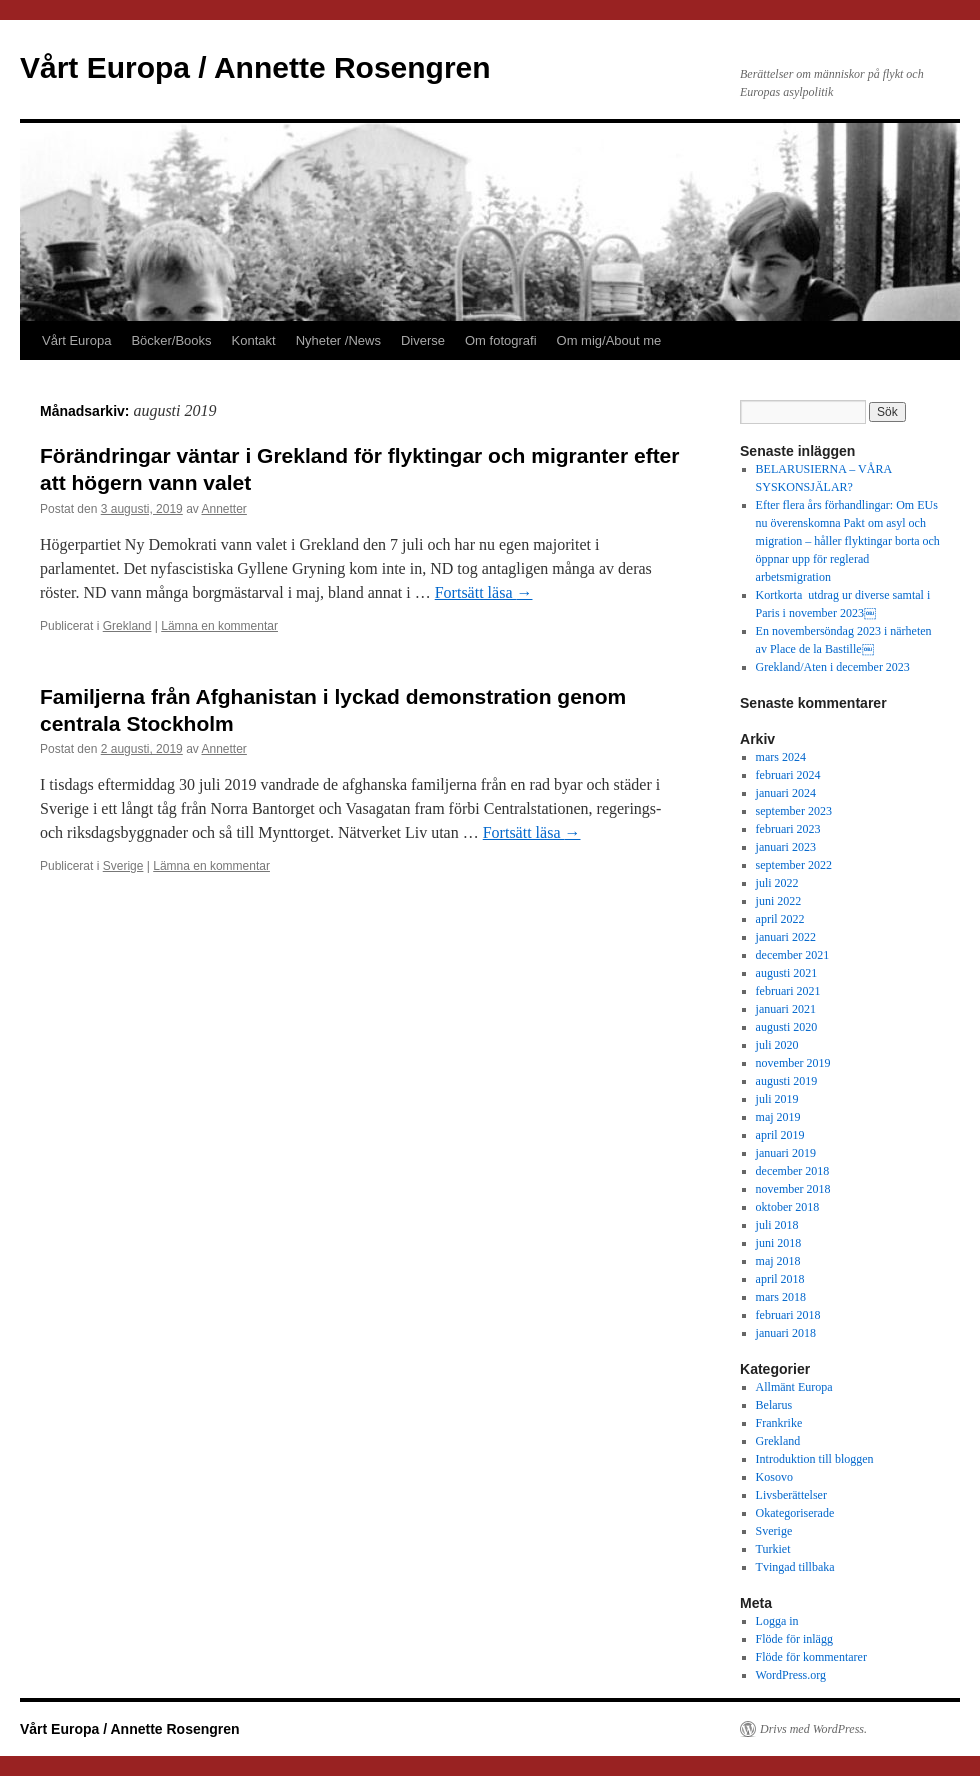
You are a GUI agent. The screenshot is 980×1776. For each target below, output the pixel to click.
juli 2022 (777, 883)
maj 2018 (778, 1261)
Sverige (123, 866)
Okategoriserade (795, 1513)
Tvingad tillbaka (795, 1567)
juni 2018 (779, 1243)
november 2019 (793, 1063)
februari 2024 (788, 775)
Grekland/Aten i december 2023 (833, 667)
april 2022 (780, 919)
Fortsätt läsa (484, 592)
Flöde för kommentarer (811, 1657)
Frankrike (779, 1423)
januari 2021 (786, 1009)
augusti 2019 (787, 1081)
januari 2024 (786, 793)
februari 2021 (788, 991)
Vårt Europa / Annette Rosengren (255, 67)
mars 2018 (781, 1297)
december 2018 (793, 1171)
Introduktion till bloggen (815, 1459)
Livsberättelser (791, 1495)
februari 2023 (788, 829)
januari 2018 (786, 1333)
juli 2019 (777, 1099)
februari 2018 (788, 1315)
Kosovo (774, 1477)
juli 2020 (777, 1045)
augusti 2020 (787, 1027)
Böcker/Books (171, 340)
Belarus (774, 1405)
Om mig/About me (609, 340)
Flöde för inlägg (794, 1639)
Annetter (224, 509)
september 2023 (794, 811)
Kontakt (254, 340)
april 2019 (780, 1135)
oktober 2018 (788, 1207)
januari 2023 (786, 847)
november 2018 (793, 1189)
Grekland (127, 626)
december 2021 (793, 955)
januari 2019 (786, 1153)
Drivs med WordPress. (813, 1729)
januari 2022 (786, 937)
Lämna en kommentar (219, 626)
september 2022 (794, 865)
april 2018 (780, 1279)
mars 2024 (781, 757)
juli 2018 (777, 1225)
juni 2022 (779, 901)
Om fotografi (501, 340)
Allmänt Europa (794, 1387)
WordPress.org (791, 1675)
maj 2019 (778, 1117)
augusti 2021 (787, 973)
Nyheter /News (338, 340)
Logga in (777, 1621)
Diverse (423, 340)
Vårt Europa (76, 340)
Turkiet (773, 1549)
